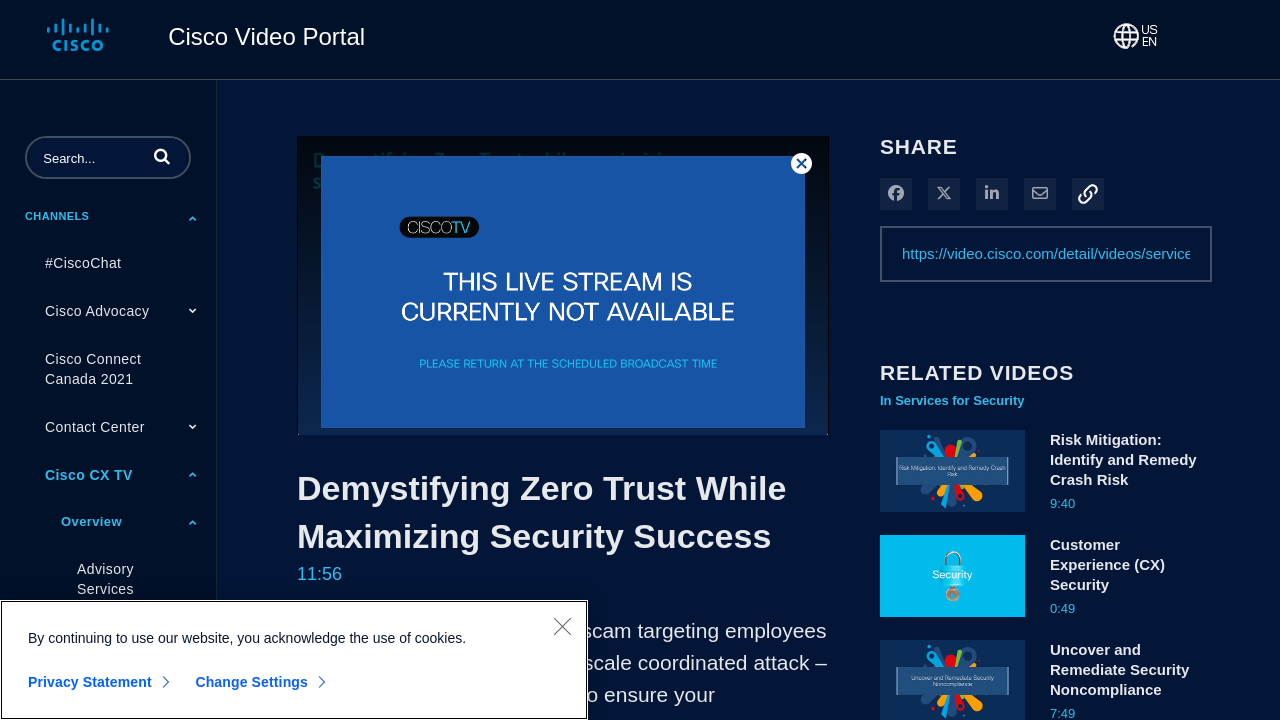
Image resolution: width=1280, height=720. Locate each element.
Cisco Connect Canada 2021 (93, 369)
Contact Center (95, 427)
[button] (162, 156)
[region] (294, 660)
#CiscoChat (83, 263)
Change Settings (251, 682)
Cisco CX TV (89, 475)
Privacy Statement (90, 682)
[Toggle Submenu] (193, 218)
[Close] (562, 626)
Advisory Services (105, 579)
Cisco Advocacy (97, 311)
